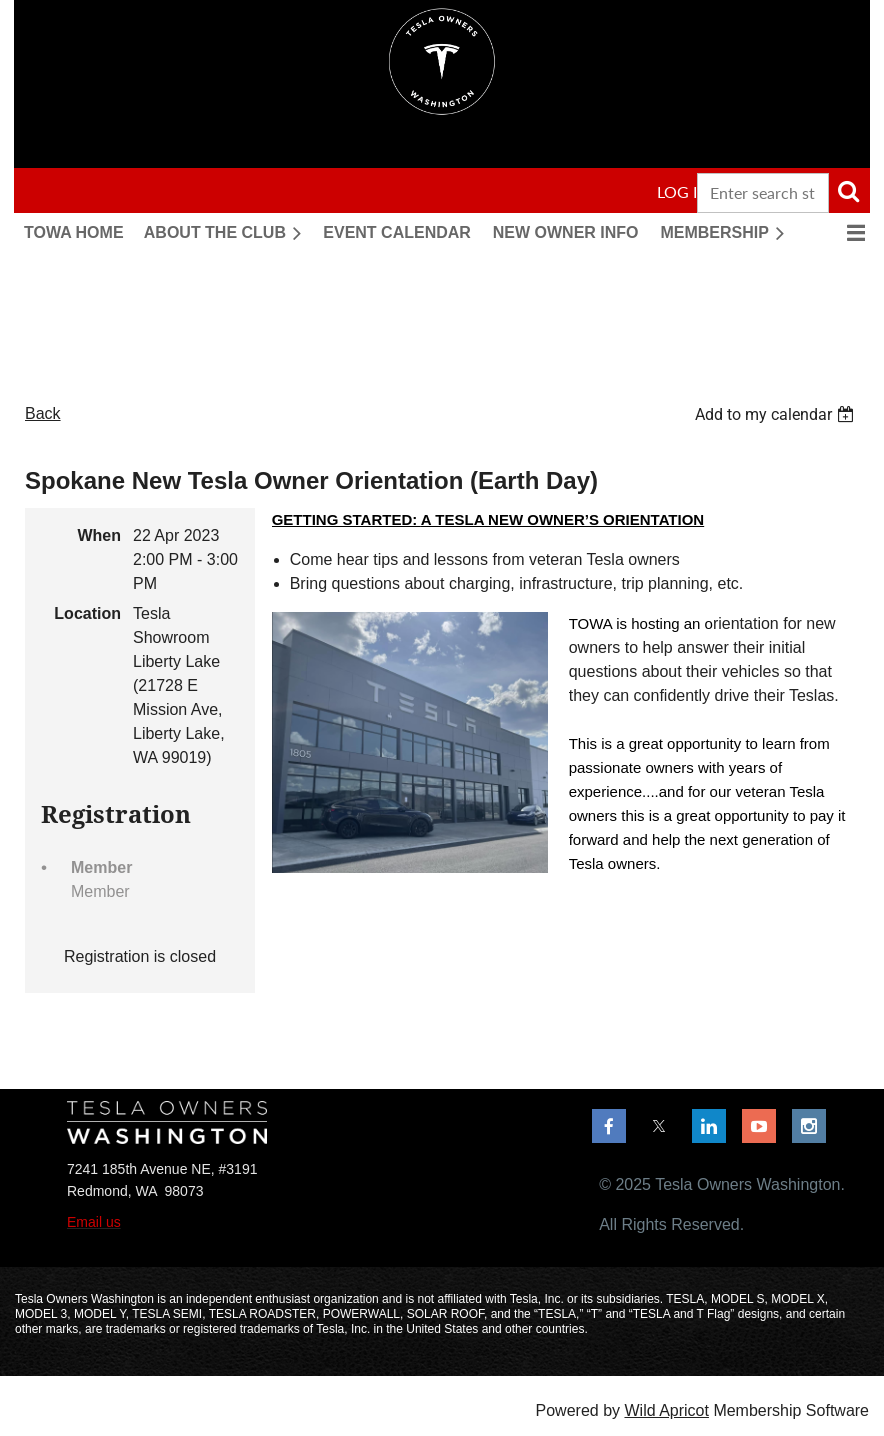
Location (87, 613)
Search (848, 191)
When (99, 535)
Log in (683, 191)
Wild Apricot (666, 1410)
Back (43, 413)
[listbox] (777, 414)
